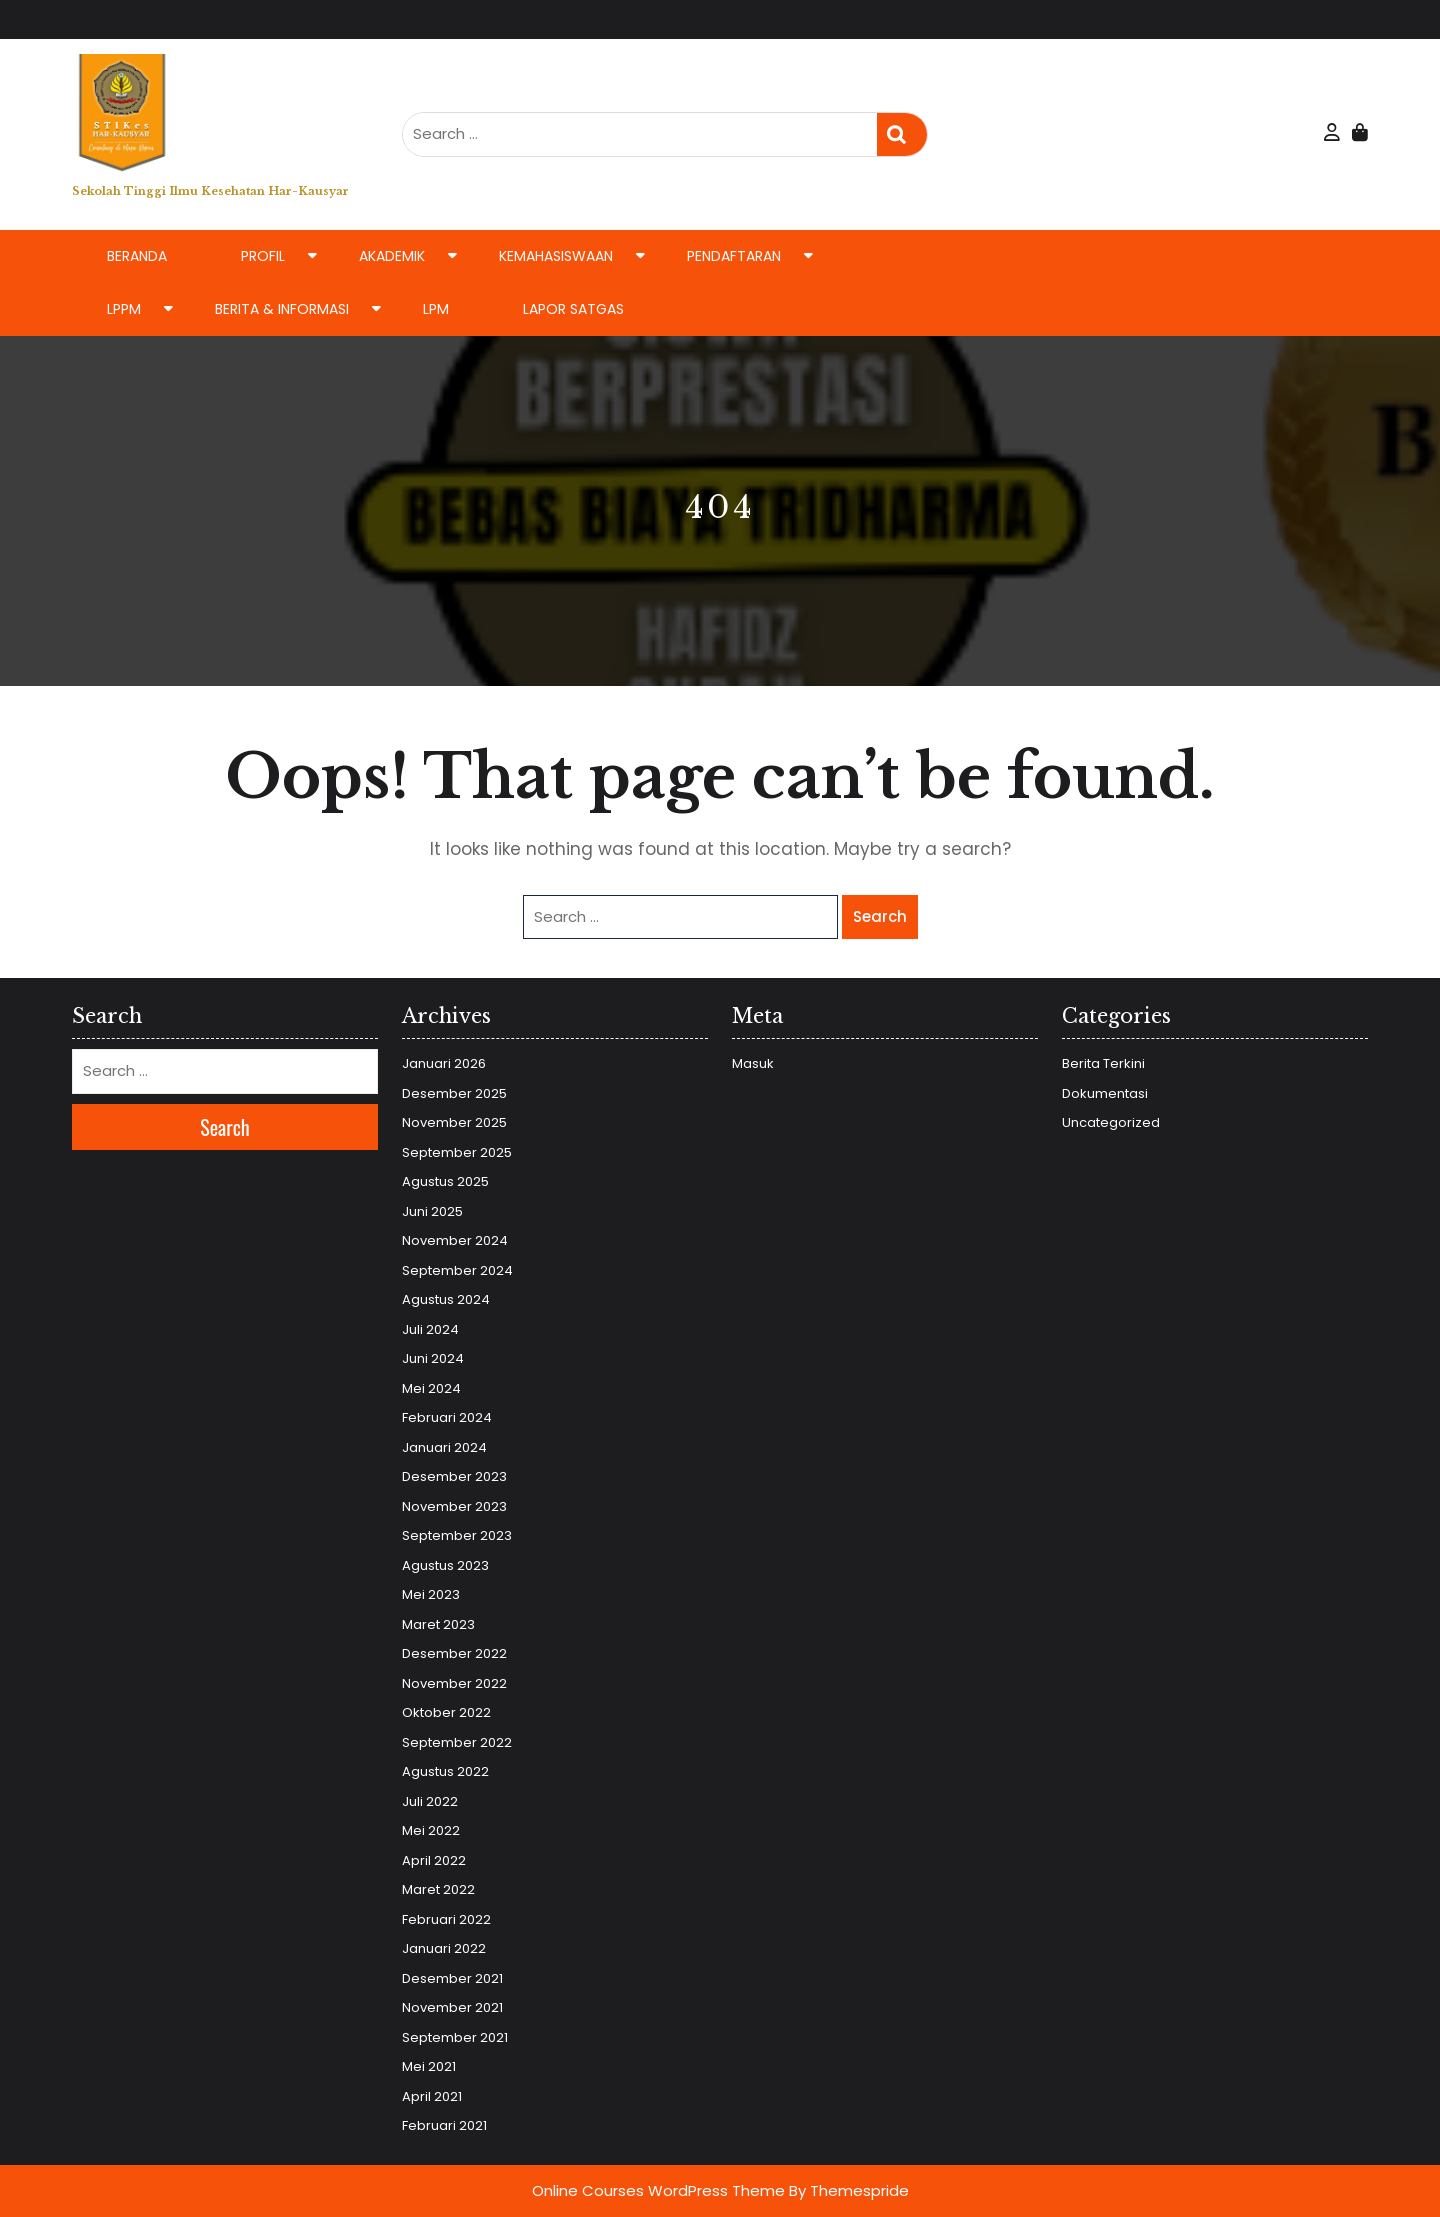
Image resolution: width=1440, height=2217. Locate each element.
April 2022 (434, 1860)
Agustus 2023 (445, 1565)
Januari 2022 (444, 1948)
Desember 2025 (454, 1093)
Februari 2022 (446, 1919)
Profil (263, 256)
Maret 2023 (438, 1624)
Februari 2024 (447, 1417)
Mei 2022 (431, 1830)
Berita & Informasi (282, 309)
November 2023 (454, 1506)
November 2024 (455, 1240)
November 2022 (454, 1683)
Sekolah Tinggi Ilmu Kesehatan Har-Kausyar (210, 191)
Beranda (137, 256)
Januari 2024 (444, 1447)
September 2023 (457, 1535)
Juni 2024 (433, 1358)
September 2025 (457, 1152)
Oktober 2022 (446, 1712)
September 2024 (457, 1270)
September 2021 (455, 2037)
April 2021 (432, 2096)
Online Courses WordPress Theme (658, 2190)
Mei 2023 (431, 1594)
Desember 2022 (454, 1653)
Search (902, 134)
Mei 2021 (429, 2066)
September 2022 (457, 1742)
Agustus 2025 (445, 1181)
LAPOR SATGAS (573, 309)
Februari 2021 (444, 2125)
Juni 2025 (432, 1211)
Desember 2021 (452, 1978)
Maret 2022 (438, 1889)
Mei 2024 (431, 1388)
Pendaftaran (734, 256)
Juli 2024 (430, 1329)
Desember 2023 (454, 1476)
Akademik (392, 256)
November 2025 (454, 1122)
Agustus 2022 (445, 1771)
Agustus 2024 (446, 1299)
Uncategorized (1111, 1122)
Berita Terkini (1103, 1063)
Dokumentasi (1105, 1093)
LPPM (124, 309)
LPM (436, 309)
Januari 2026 (444, 1063)
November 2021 (452, 2007)
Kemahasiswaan (556, 256)
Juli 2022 (430, 1801)
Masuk (753, 1063)
